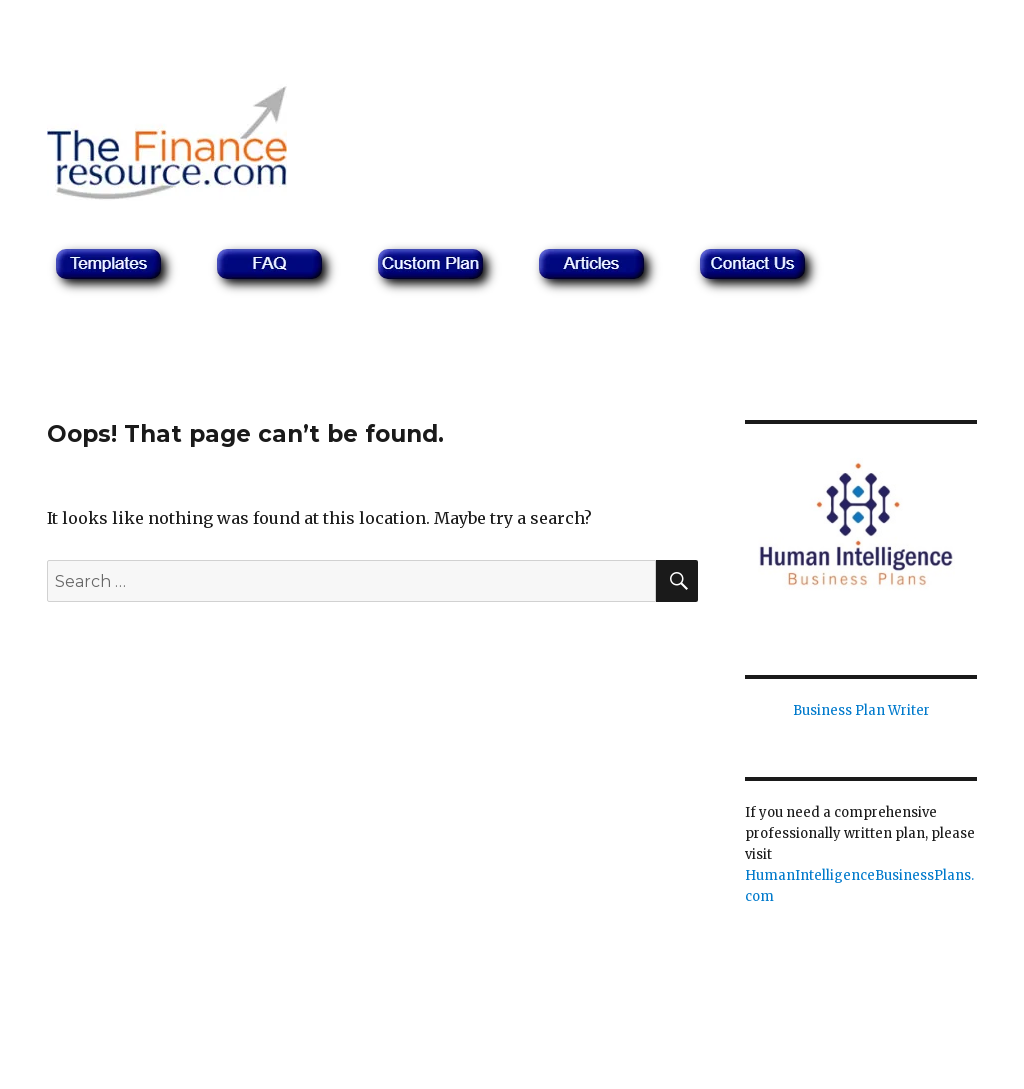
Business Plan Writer (861, 710)
